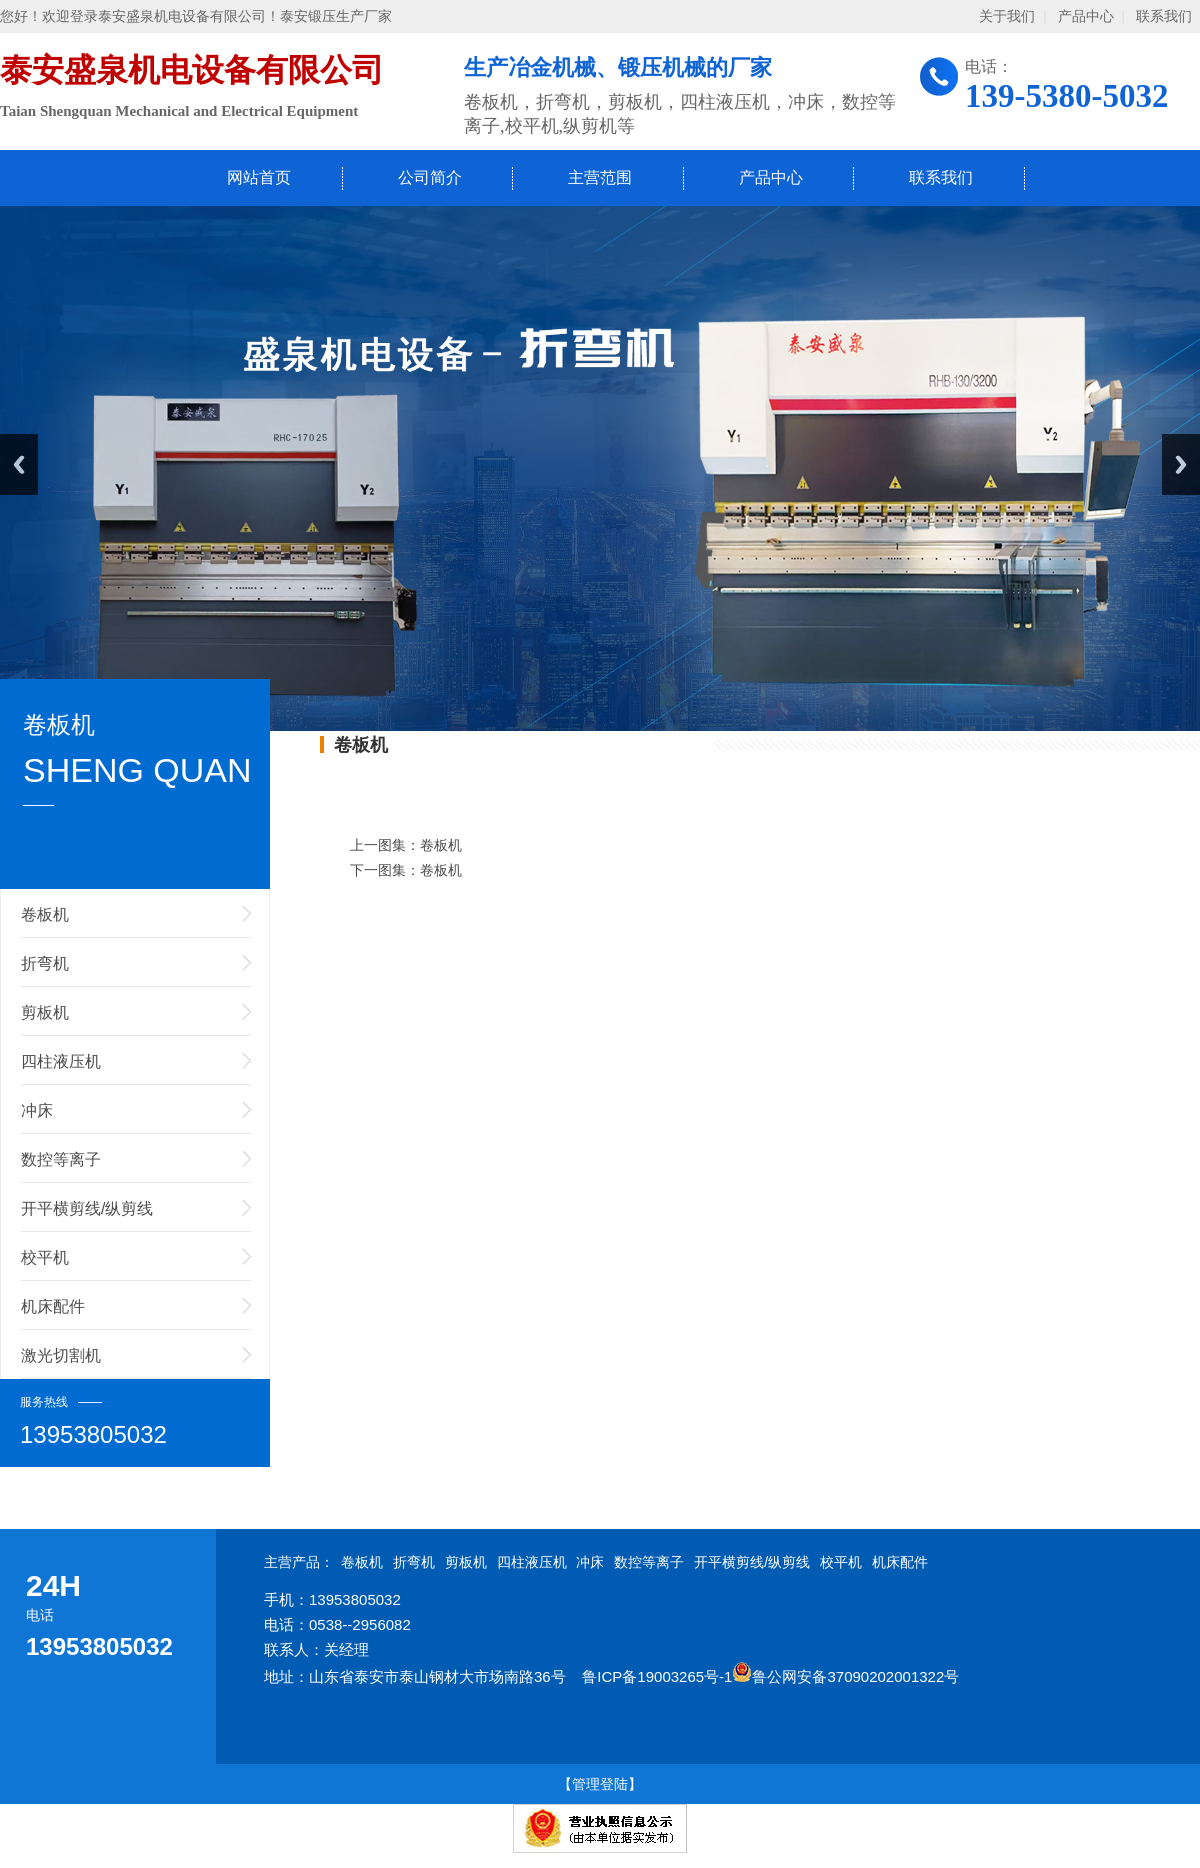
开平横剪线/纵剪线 (87, 1208)
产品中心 (1086, 16)
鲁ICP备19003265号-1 (657, 1676)
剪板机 (45, 1012)
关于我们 (1007, 16)
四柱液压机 (61, 1061)
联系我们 (1164, 16)
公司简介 (430, 177)
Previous (19, 464)
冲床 (37, 1110)
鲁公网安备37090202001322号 (845, 1676)
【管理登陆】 (600, 1784)
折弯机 (45, 963)
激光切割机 (61, 1355)
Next (1181, 464)
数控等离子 (61, 1159)
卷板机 (45, 914)
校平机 (45, 1257)
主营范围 (600, 177)
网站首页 (259, 177)
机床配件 (53, 1306)
